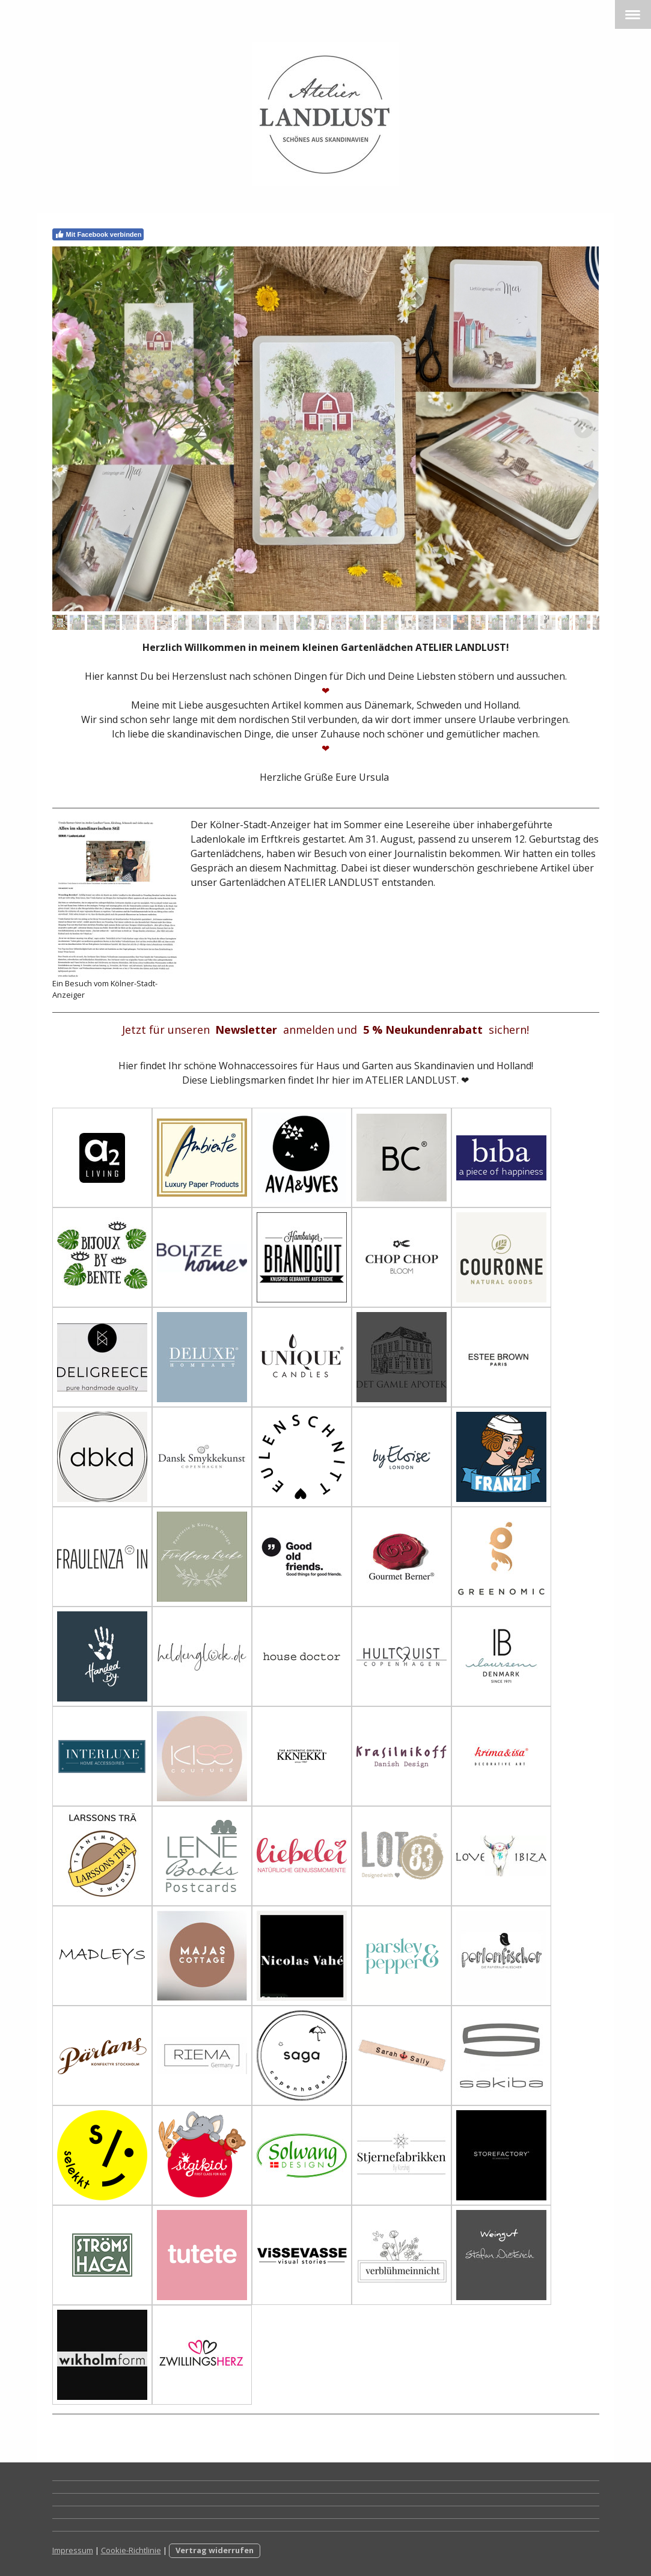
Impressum (72, 2550)
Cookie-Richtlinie (131, 2550)
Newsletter (246, 1029)
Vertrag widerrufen (215, 2550)
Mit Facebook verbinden (98, 234)
